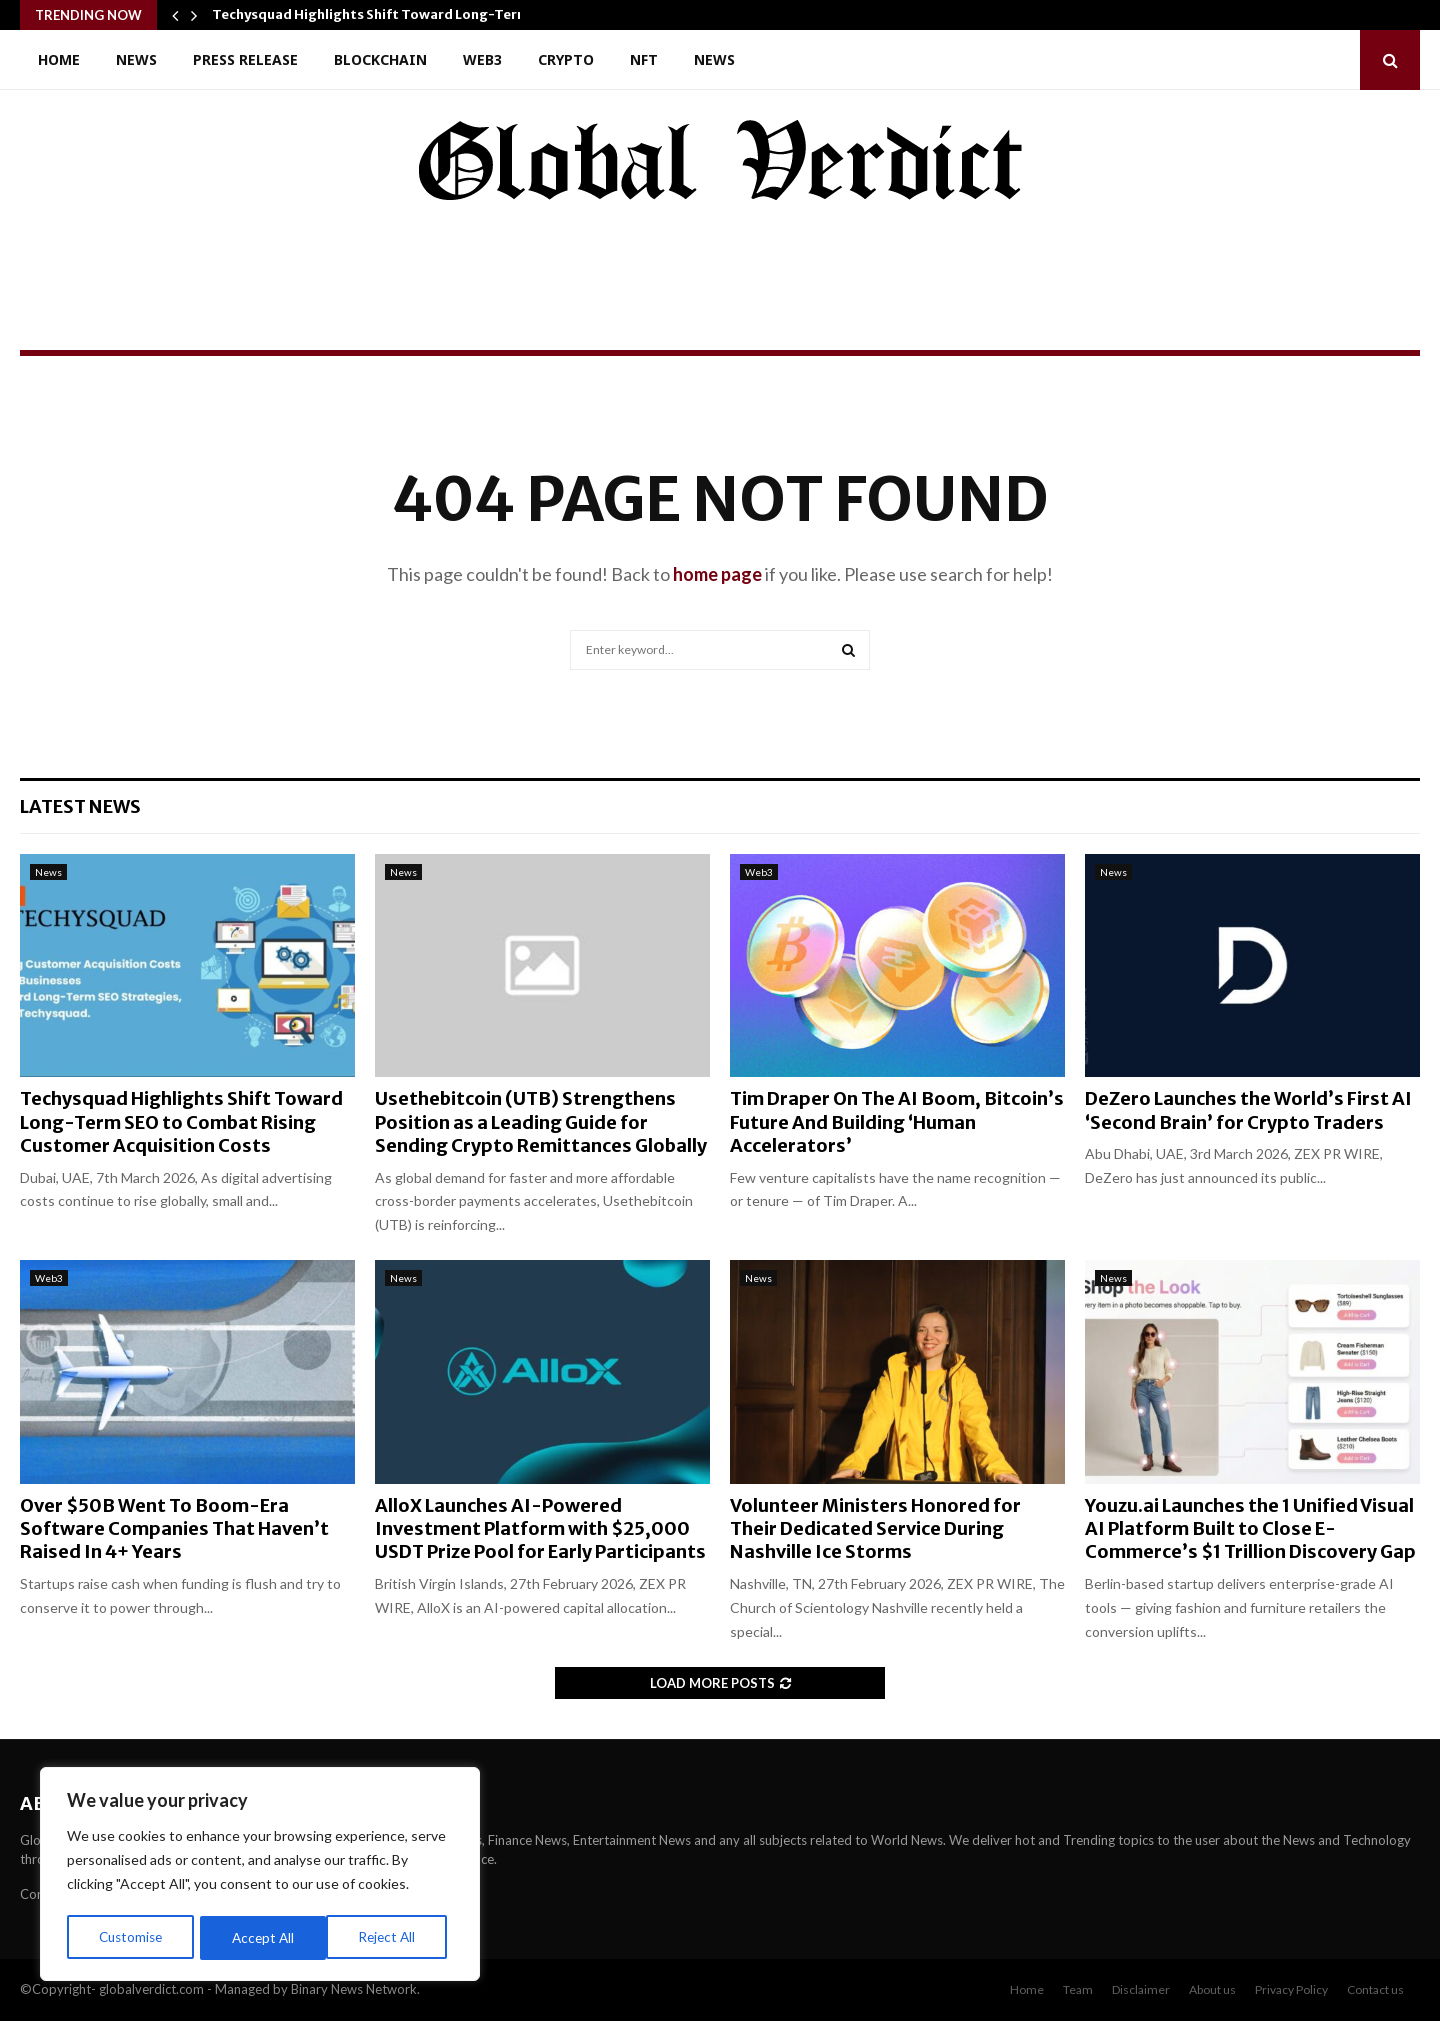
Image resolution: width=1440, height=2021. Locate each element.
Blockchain (380, 59)
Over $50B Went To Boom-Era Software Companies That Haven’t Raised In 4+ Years (174, 1529)
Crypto (566, 59)
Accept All (391, 1937)
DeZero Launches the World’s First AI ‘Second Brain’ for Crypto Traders (1248, 1110)
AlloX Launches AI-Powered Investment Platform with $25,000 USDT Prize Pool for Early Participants (540, 1529)
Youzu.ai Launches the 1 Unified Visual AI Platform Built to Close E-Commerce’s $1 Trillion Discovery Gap (1250, 1529)
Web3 (482, 59)
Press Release (245, 59)
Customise (131, 1937)
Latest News (80, 806)
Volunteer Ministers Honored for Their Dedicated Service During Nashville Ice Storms (875, 1529)
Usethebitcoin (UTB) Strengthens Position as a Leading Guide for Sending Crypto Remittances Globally (541, 1122)
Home (59, 59)
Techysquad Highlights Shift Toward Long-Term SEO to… (400, 14)
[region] (260, 1876)
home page (717, 574)
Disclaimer (1141, 1989)
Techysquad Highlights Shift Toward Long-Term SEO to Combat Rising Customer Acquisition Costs (181, 1122)
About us (1212, 1989)
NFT (644, 59)
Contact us (1375, 1989)
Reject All (262, 1937)
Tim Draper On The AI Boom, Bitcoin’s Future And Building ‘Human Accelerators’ (897, 1122)
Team (1078, 1989)
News (136, 59)
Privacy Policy (1291, 1989)
